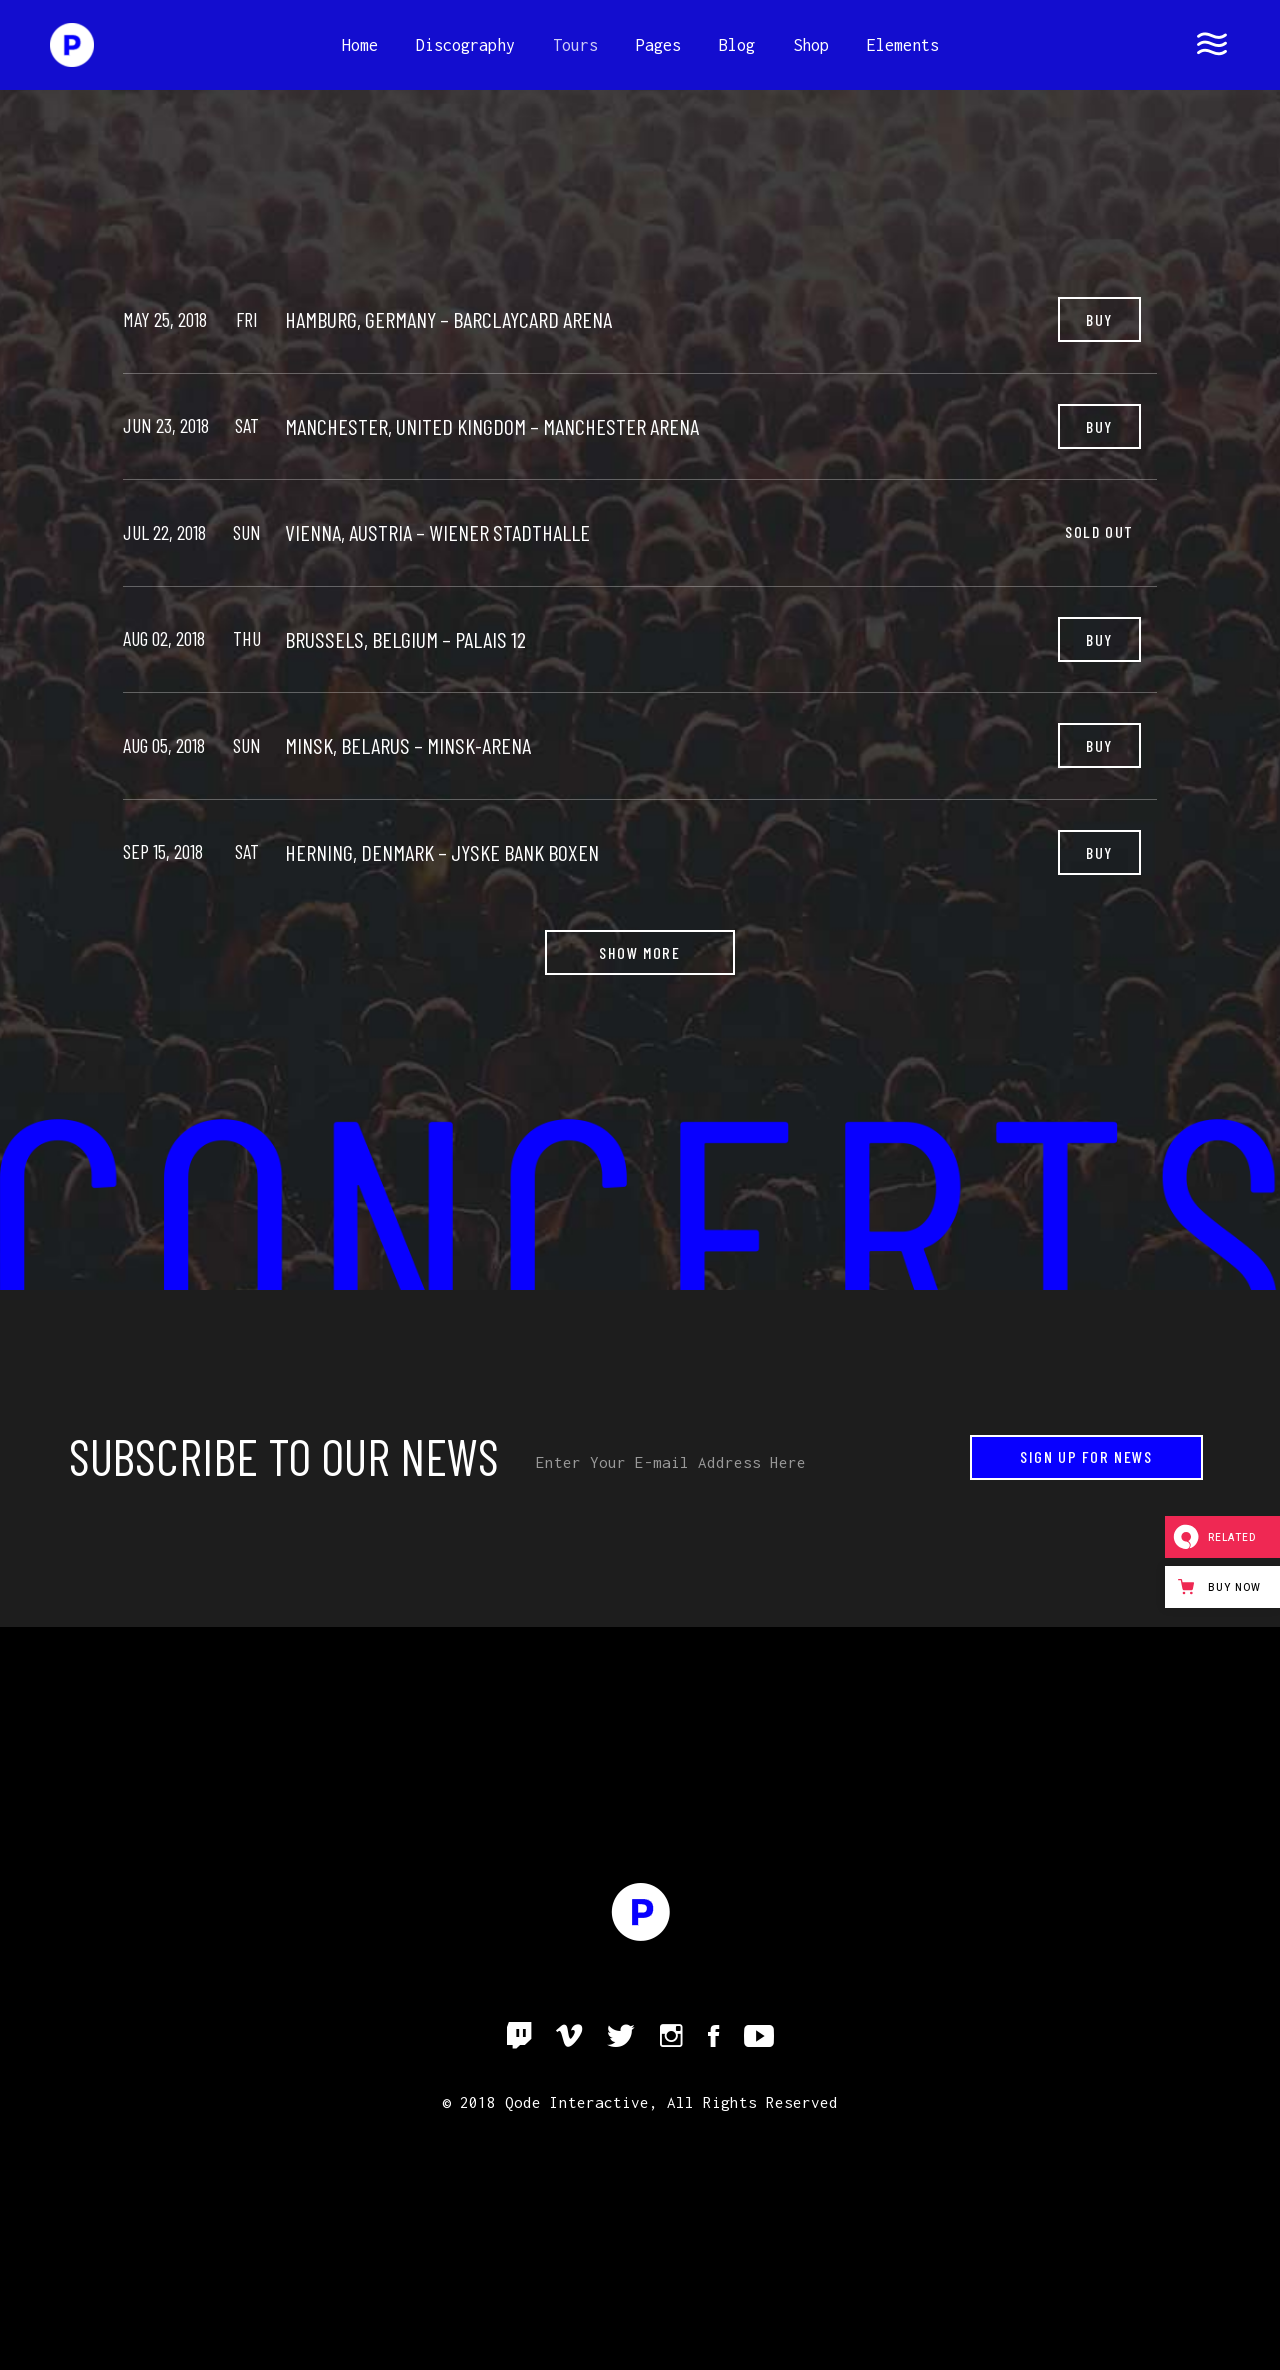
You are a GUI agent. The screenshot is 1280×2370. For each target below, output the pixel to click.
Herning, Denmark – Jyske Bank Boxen (442, 852)
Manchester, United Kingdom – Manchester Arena (492, 426)
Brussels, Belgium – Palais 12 (405, 639)
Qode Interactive (577, 2102)
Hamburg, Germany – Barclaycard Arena (448, 319)
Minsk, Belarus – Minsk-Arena (408, 745)
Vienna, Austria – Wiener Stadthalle (437, 532)
